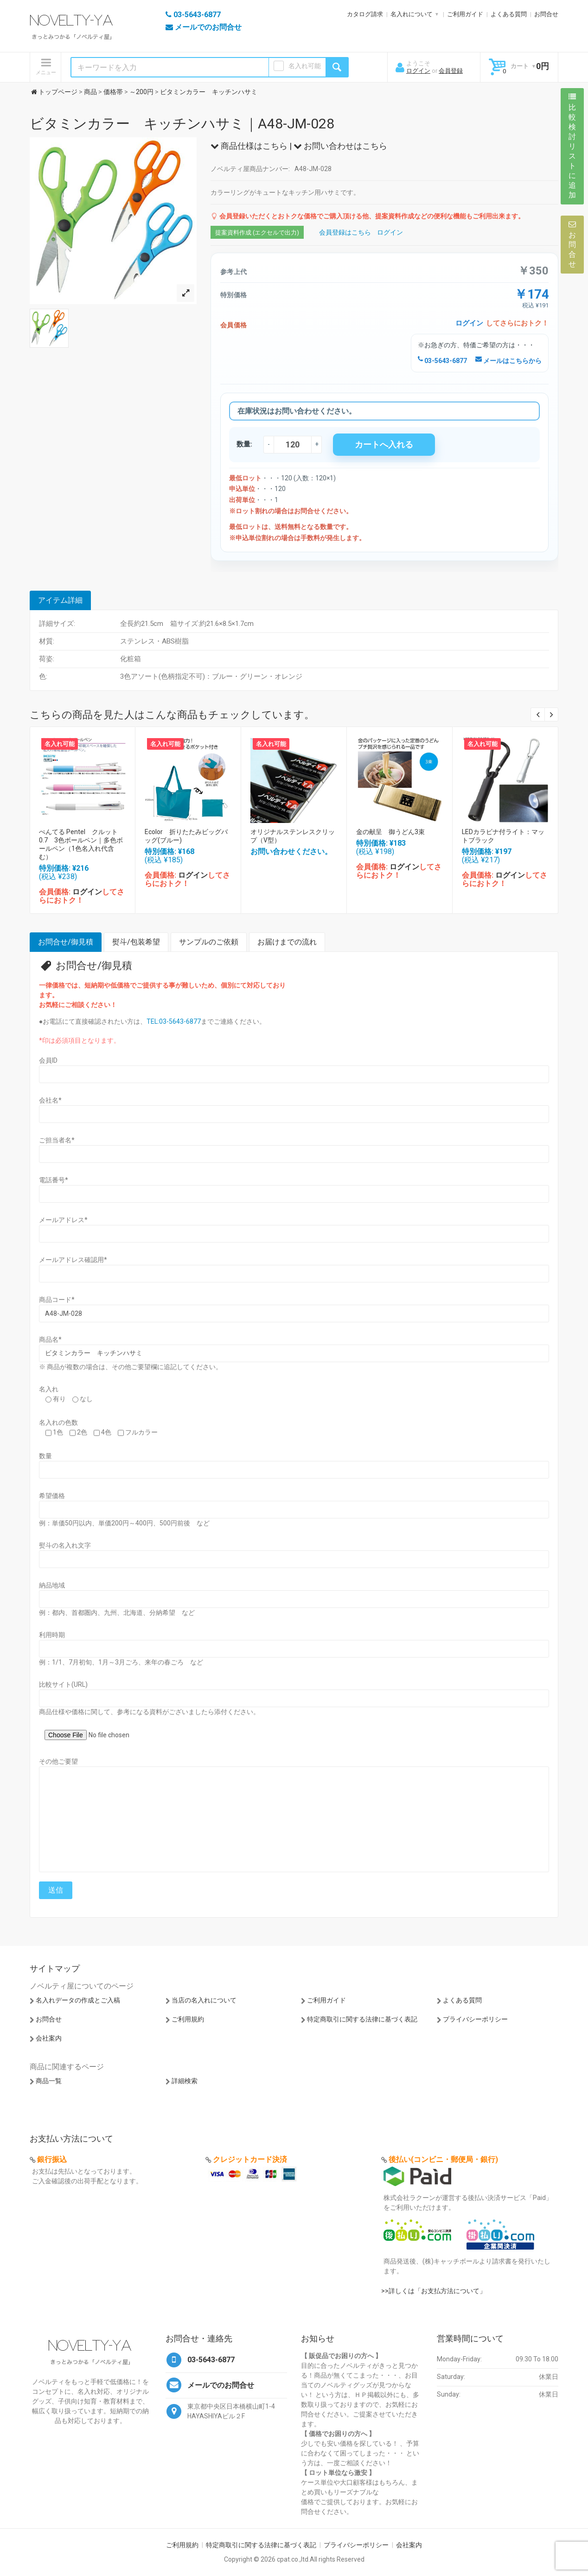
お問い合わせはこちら (340, 146)
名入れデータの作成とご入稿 (78, 2000)
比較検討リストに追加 (572, 146)
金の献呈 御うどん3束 (390, 831)
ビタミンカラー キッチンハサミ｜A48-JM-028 (182, 123)
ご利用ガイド (465, 14)
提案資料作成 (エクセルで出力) (257, 232)
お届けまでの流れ (287, 941)
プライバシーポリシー (475, 2019)
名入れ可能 (304, 66)
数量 (45, 1456)
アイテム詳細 (60, 600)
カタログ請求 (365, 14)
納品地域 (52, 1585)
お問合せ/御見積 (65, 941)
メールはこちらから (508, 360)
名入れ (48, 1389)
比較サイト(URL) (63, 1684)
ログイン (418, 70)
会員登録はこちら (345, 232)
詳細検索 (185, 2081)
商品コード (57, 1299)
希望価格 (52, 1495)
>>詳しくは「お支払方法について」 (433, 2291)
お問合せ (546, 14)
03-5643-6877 (442, 360)
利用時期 (52, 1635)
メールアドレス (63, 1220)
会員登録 (451, 70)
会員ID (48, 1060)
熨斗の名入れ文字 (65, 1545)
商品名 (50, 1339)
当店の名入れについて (204, 2000)
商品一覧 (49, 2081)
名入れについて (411, 14)
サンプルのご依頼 (208, 941)
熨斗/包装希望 (136, 941)
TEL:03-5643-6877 (174, 1021)
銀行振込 (52, 2159)
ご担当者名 (57, 1140)
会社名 (50, 1100)
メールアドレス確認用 (73, 1259)
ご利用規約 (188, 2019)
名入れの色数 (58, 1422)
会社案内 (49, 2038)
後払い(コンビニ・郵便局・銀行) (443, 2159)
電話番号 (53, 1180)
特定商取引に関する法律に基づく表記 (362, 2019)
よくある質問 (509, 14)
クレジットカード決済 (250, 2159)
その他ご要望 (58, 1761)
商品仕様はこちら (249, 146)
